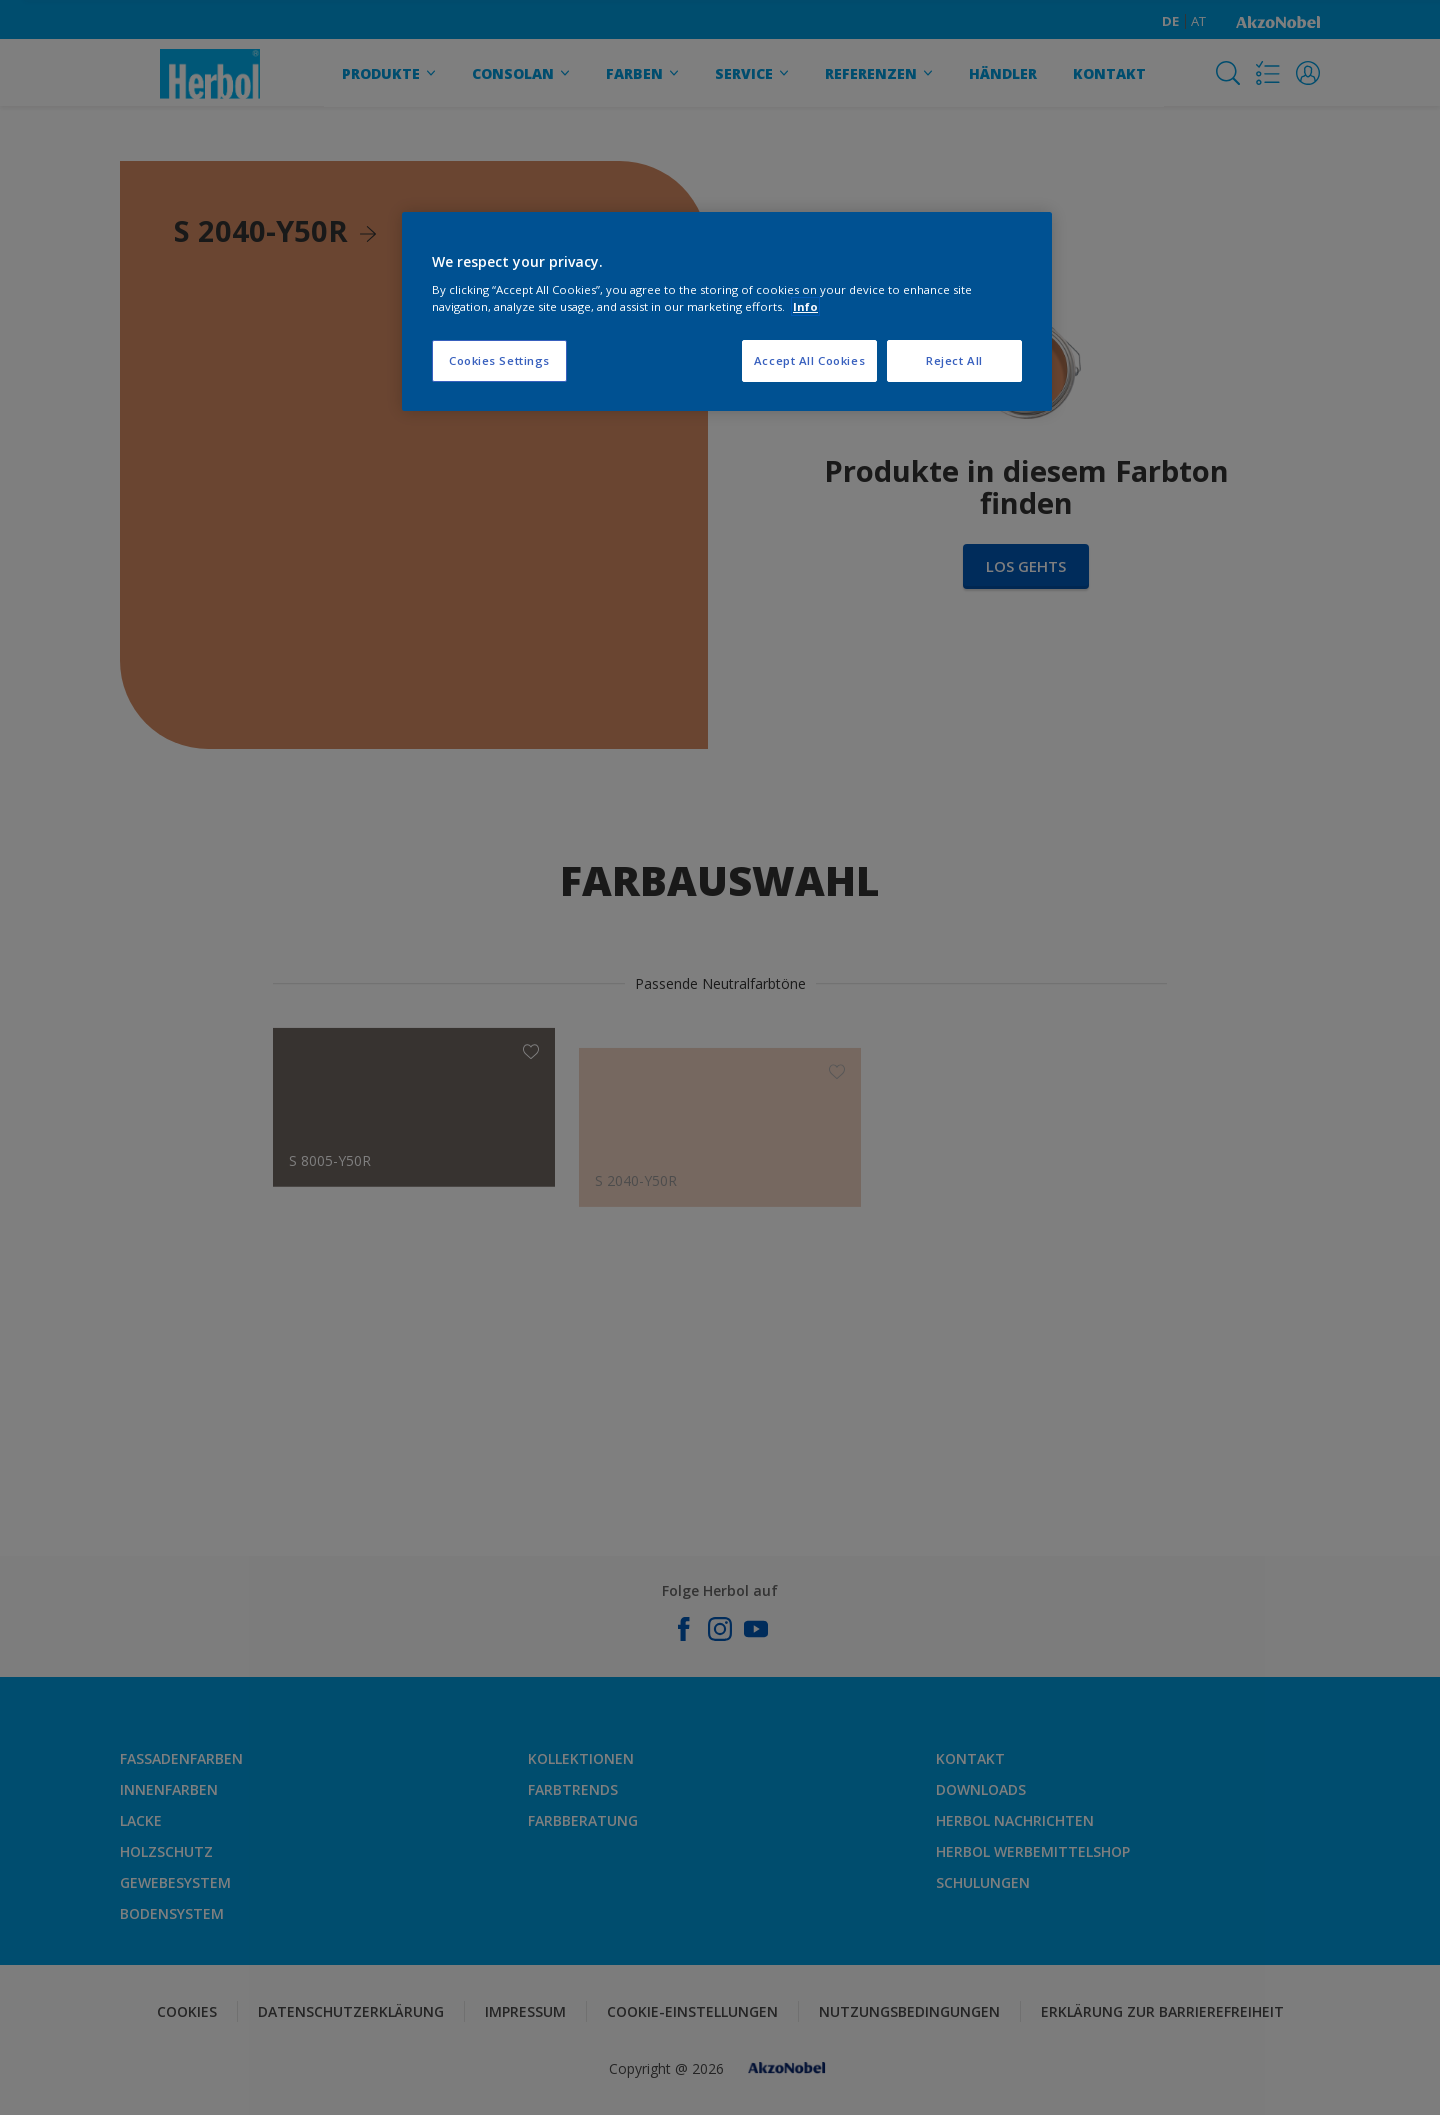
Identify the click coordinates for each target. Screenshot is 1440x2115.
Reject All (954, 360)
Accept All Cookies (809, 360)
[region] (727, 312)
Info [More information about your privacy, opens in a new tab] (805, 306)
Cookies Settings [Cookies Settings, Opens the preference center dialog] (499, 360)
